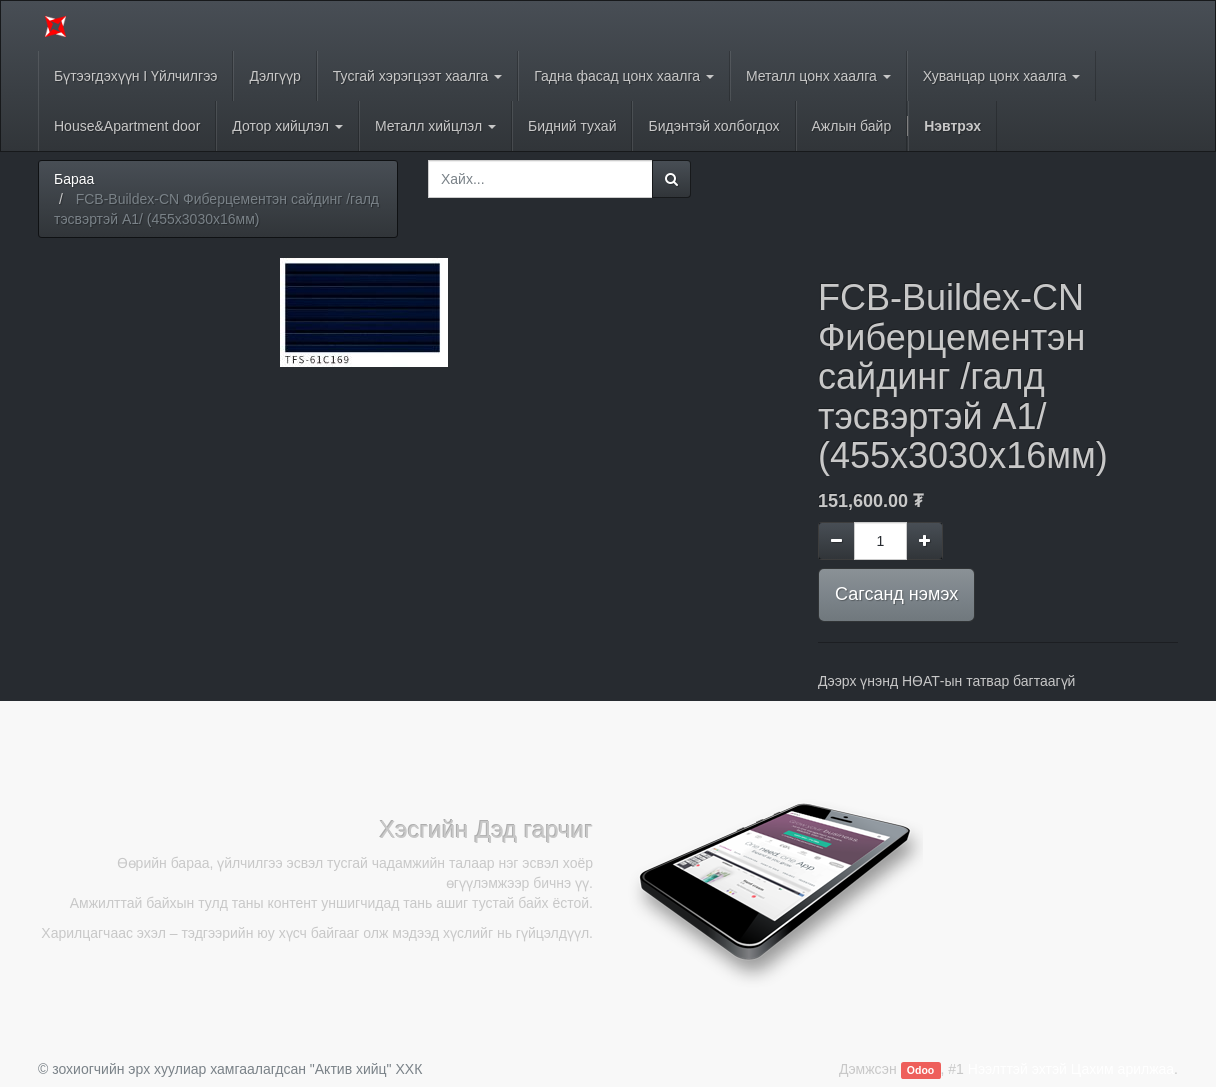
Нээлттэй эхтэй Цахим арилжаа (1071, 1069)
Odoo (920, 1070)
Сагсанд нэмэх (896, 594)
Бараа (74, 179)
